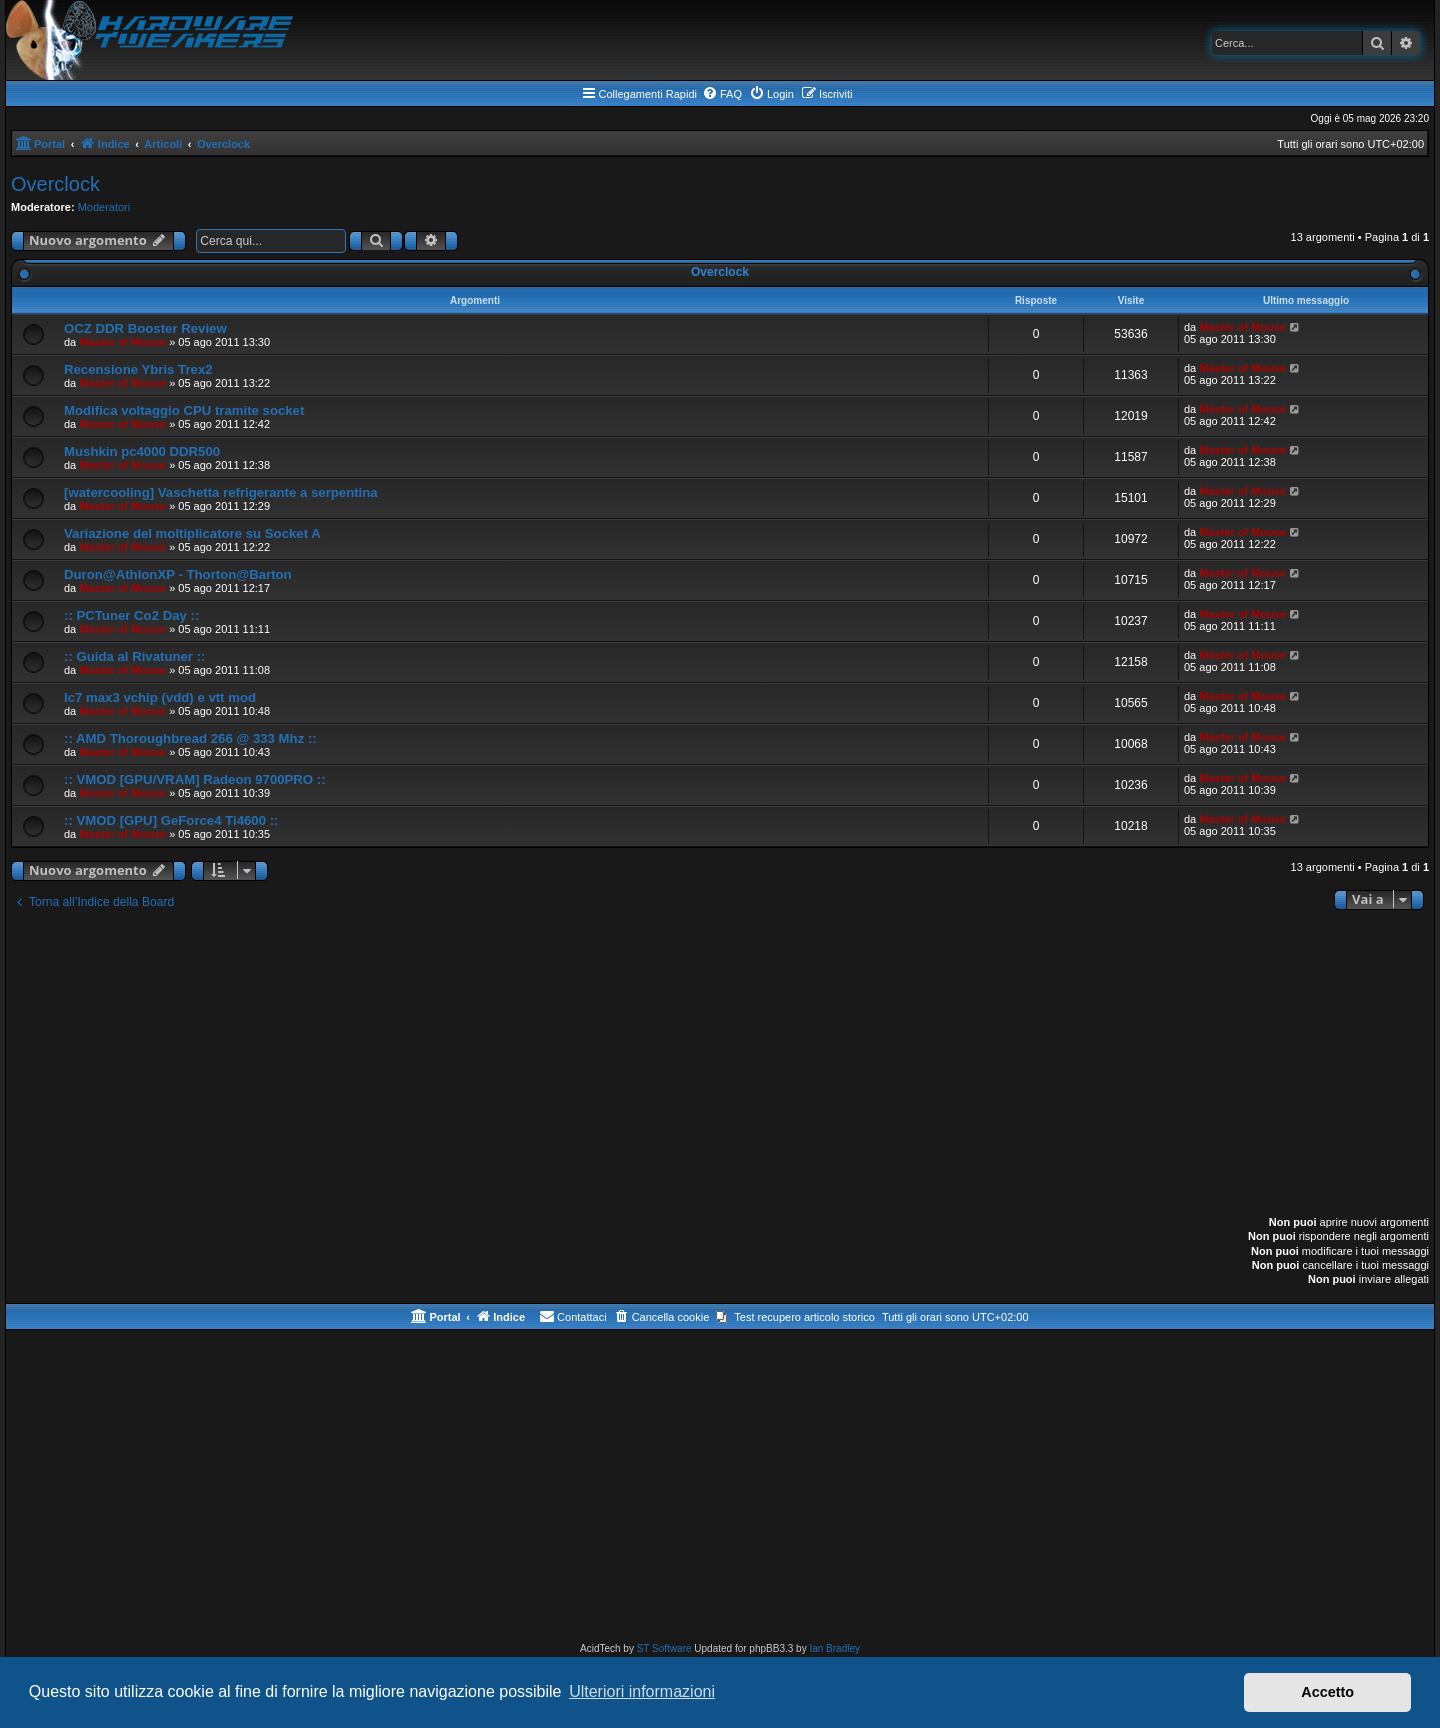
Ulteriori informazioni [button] (642, 1691)
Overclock (55, 184)
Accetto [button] (1327, 1692)
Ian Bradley (834, 1648)
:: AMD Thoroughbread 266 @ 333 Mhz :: (190, 738)
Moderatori (104, 207)
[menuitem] (722, 94)
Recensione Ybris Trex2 (138, 369)
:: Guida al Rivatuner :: (134, 656)
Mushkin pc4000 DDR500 (142, 451)
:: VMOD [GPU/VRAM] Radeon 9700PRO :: (195, 779)
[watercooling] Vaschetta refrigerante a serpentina (221, 492)
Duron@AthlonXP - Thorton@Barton (178, 574)
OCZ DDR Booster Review (145, 328)
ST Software (664, 1648)
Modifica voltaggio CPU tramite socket (184, 410)
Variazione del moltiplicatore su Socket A (192, 533)
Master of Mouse (122, 342)
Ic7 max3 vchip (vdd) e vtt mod (160, 697)
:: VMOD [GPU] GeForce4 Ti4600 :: (171, 820)
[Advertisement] (720, 1065)
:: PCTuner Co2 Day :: (131, 615)
